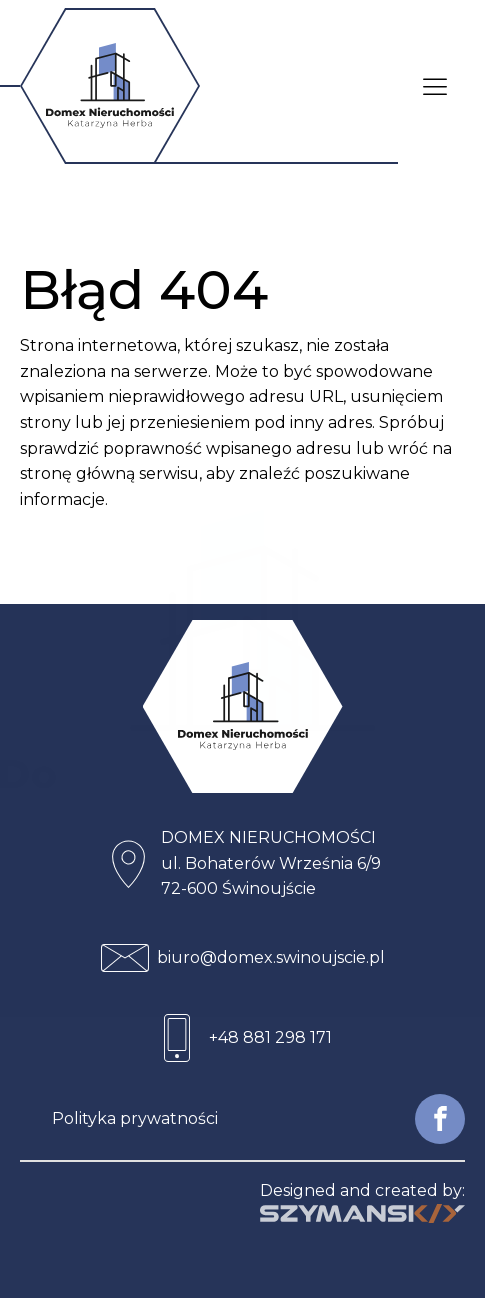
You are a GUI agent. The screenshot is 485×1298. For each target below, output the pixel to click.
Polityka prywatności (135, 1118)
